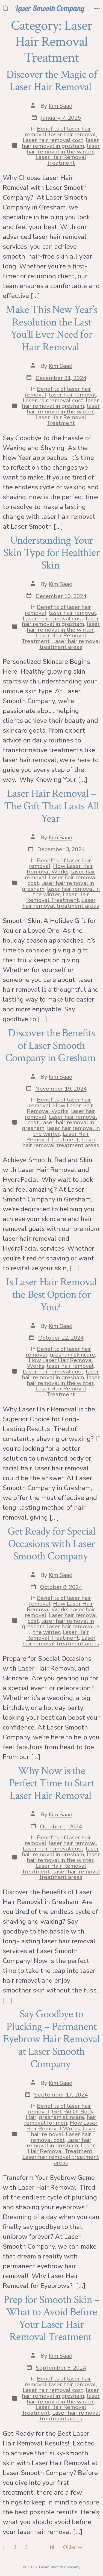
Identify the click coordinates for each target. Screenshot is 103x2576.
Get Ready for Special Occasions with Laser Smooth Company (51, 1543)
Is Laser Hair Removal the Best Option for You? (51, 1294)
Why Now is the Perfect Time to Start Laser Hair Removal (51, 1783)
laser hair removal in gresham (60, 143)
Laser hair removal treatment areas (69, 644)
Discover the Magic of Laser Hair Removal (51, 80)
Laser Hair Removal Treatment (61, 160)
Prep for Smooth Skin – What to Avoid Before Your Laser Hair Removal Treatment (52, 2318)
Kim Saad (60, 105)
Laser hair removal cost (53, 140)
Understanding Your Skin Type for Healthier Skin (51, 552)
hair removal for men (60, 2120)
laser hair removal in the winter (63, 148)
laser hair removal (72, 134)
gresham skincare (72, 1354)
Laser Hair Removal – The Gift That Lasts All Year (51, 805)
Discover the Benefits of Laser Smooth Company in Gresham (51, 1045)
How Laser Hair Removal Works (60, 868)
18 (51, 2547)
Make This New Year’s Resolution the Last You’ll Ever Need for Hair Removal (51, 328)
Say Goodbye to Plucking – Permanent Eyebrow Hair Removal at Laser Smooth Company (51, 2039)
